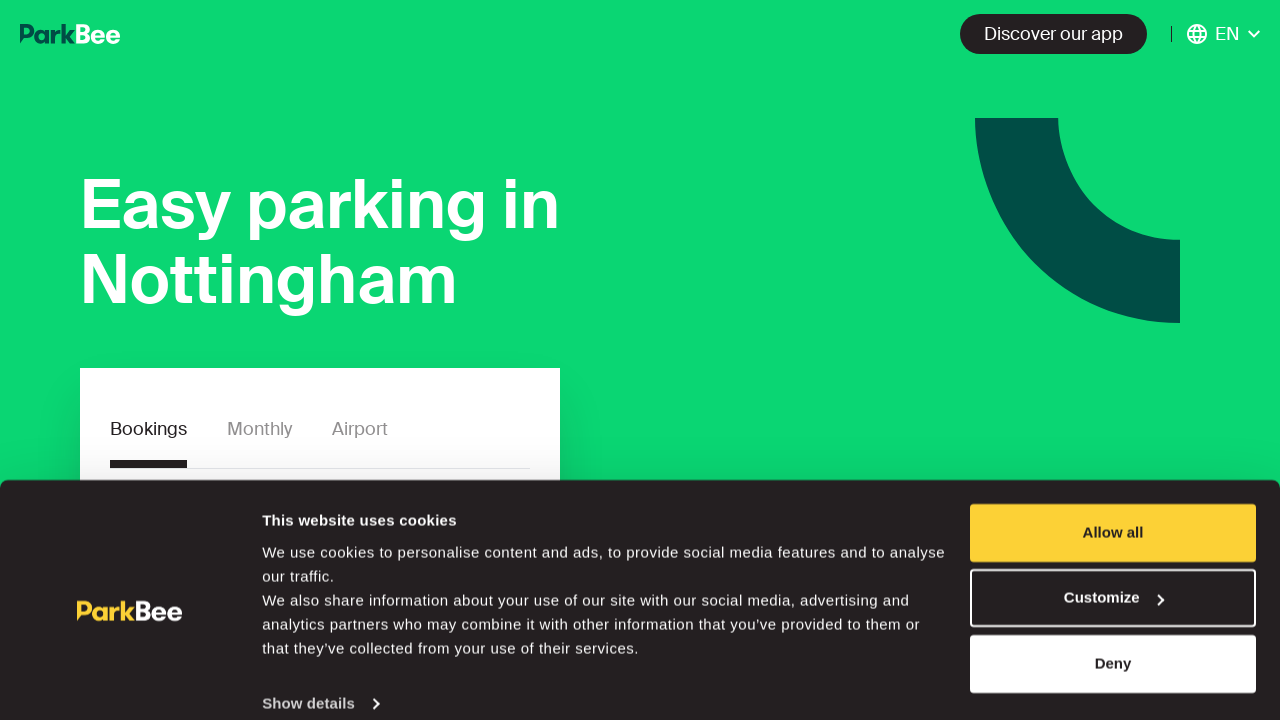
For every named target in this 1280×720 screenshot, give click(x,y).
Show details (308, 680)
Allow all (1113, 509)
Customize (1114, 574)
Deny (1113, 640)
